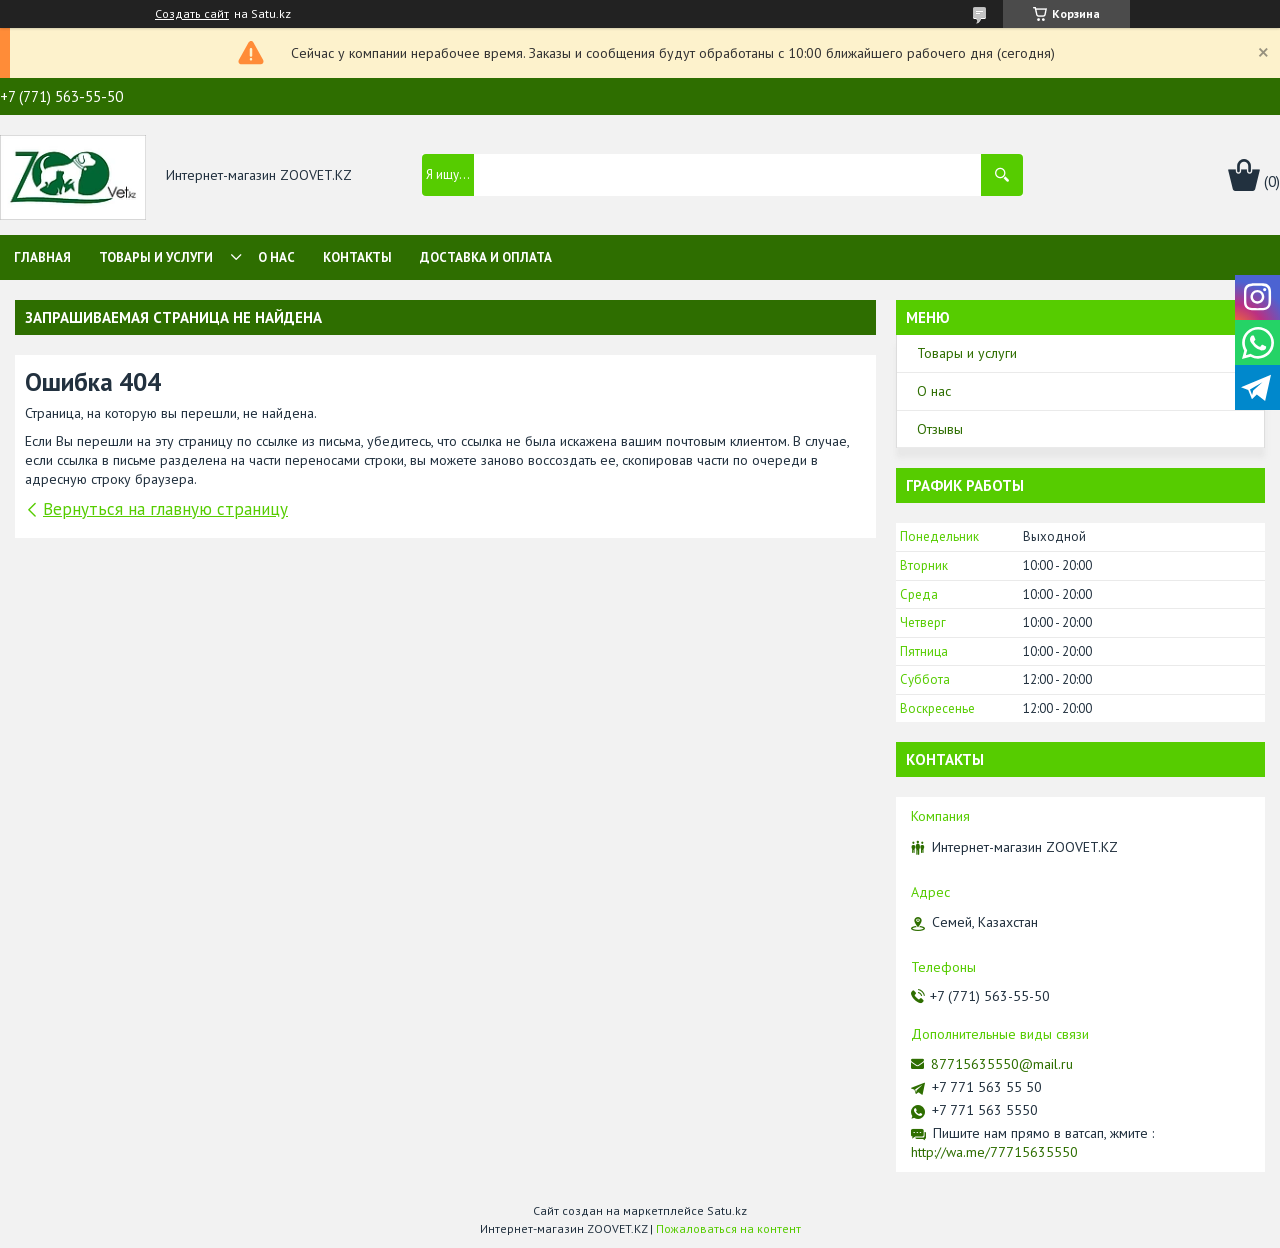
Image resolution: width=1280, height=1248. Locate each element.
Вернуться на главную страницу (165, 509)
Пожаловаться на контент (728, 1228)
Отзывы (940, 429)
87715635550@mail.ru (1002, 1064)
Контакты (357, 257)
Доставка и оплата (486, 257)
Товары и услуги (156, 257)
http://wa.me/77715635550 (994, 1152)
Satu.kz (727, 1210)
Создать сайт (192, 14)
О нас (276, 257)
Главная (42, 257)
